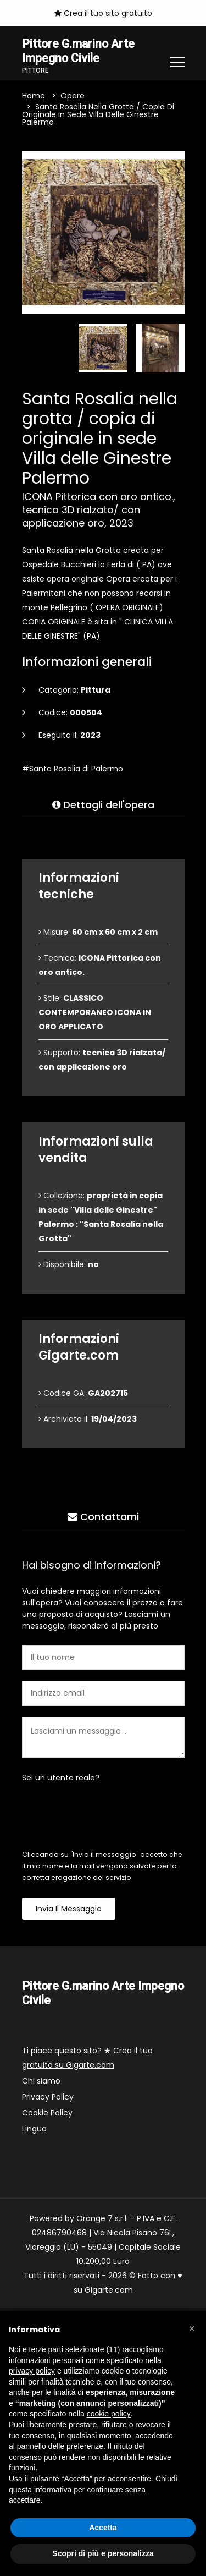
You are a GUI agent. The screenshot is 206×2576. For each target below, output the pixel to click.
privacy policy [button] (32, 2370)
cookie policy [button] (109, 2413)
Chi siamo (41, 2080)
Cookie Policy (47, 2112)
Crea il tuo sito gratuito (103, 13)
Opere (72, 96)
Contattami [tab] (103, 1517)
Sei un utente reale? (60, 1778)
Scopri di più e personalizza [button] (102, 2553)
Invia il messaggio (69, 1909)
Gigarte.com (109, 2289)
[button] (192, 2328)
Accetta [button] (103, 2527)
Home (33, 96)
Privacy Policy (48, 2096)
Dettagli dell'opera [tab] (103, 805)
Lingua (34, 2128)
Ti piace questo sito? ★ (87, 2057)
